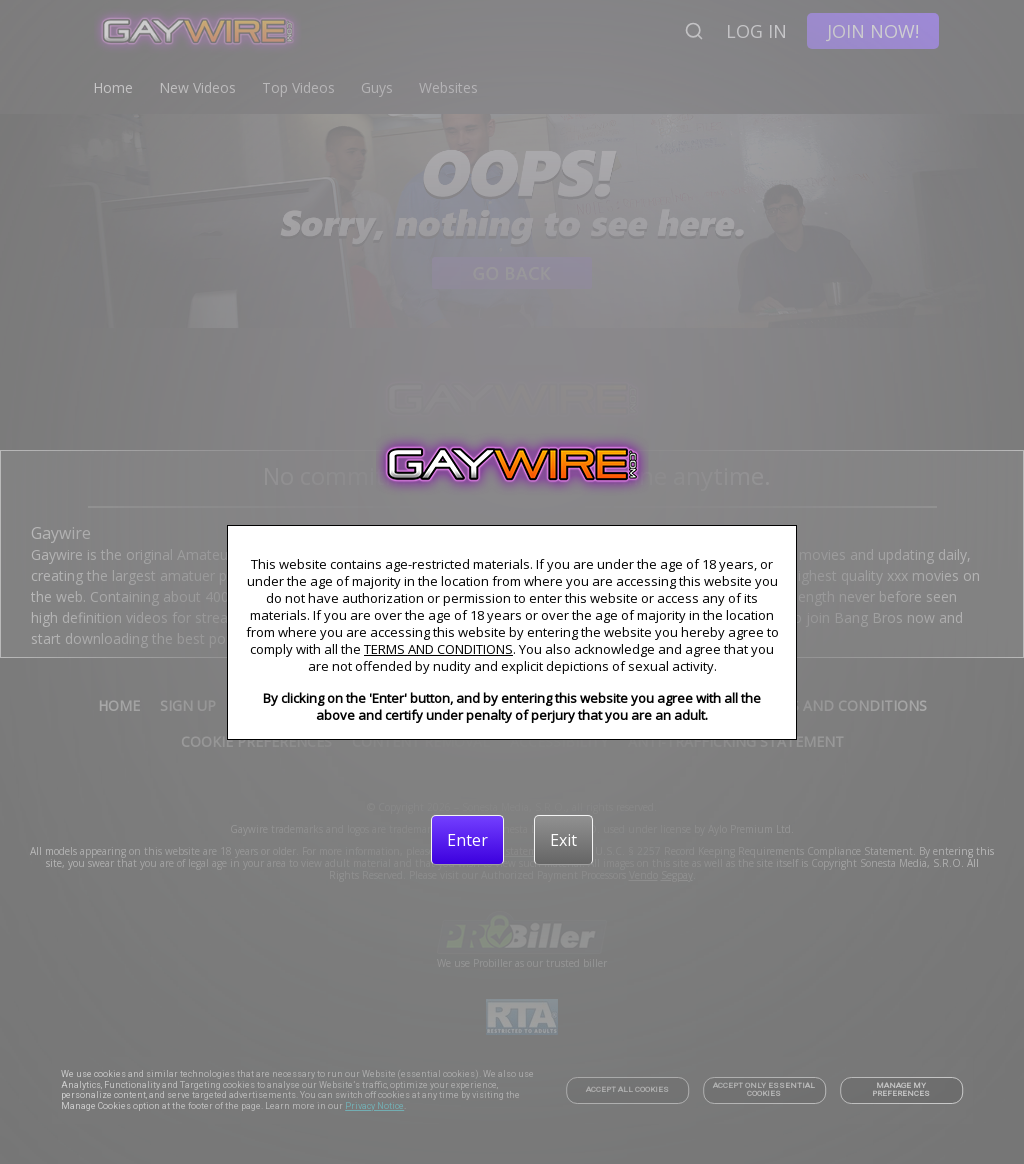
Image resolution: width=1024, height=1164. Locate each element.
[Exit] (563, 840)
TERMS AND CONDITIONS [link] (438, 649)
